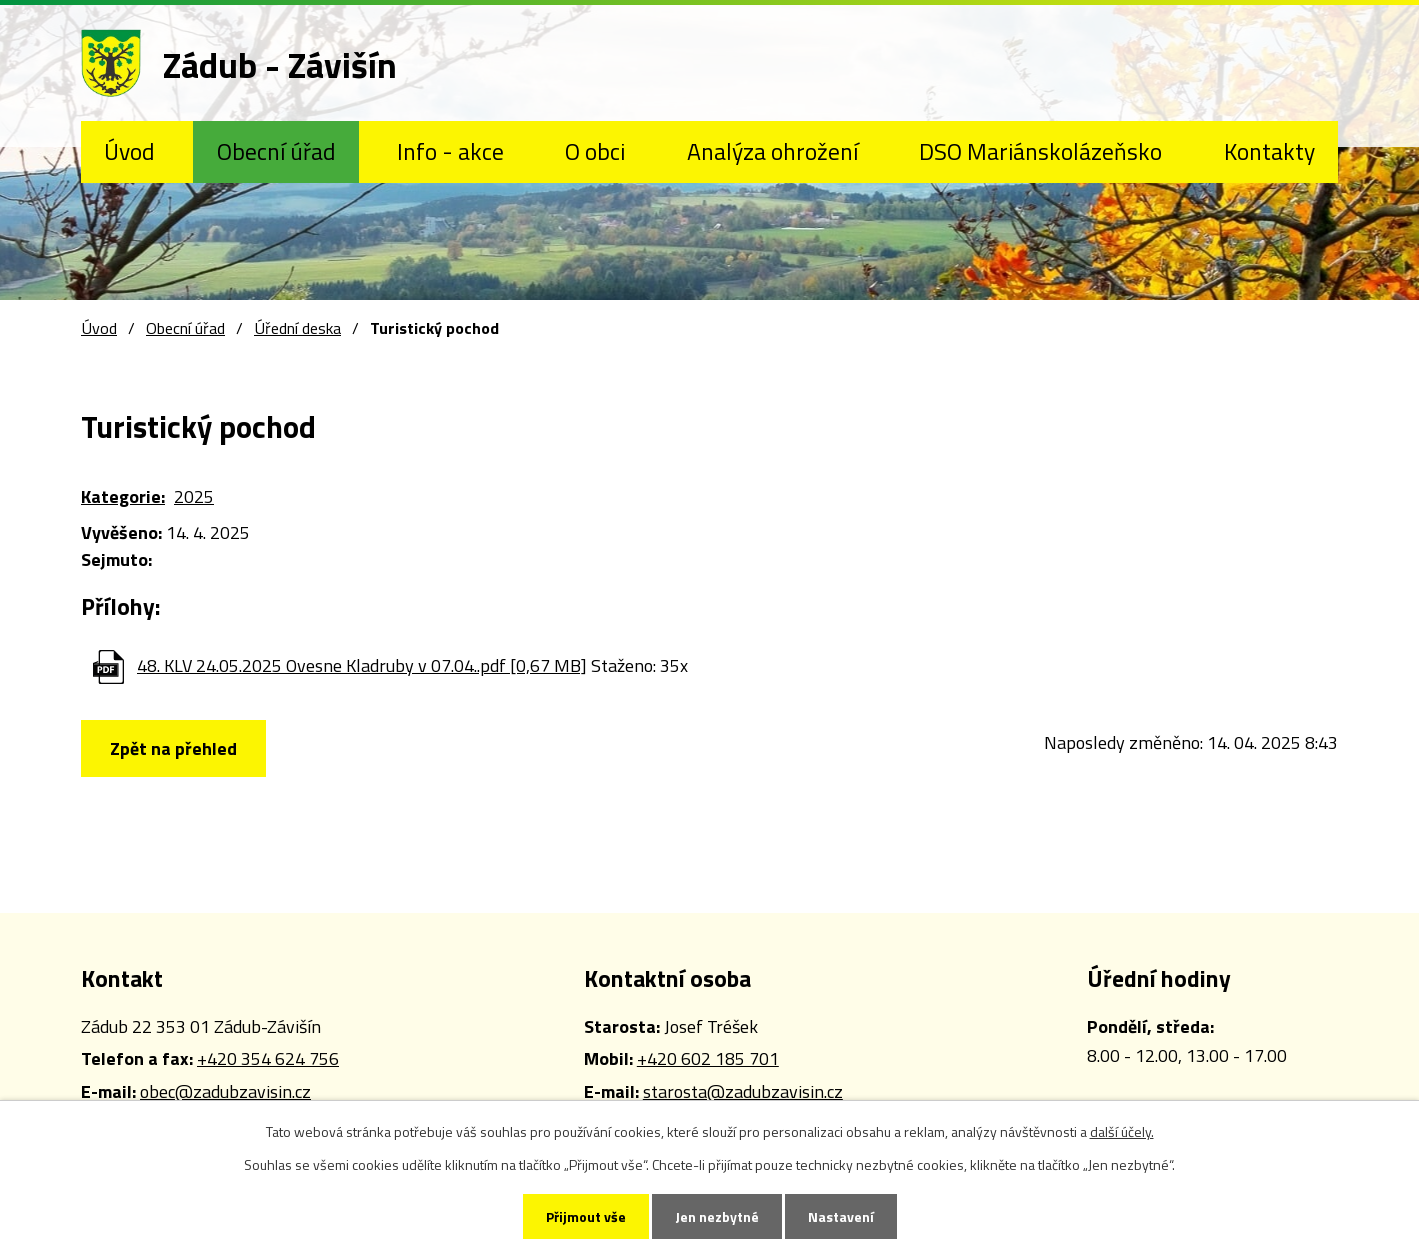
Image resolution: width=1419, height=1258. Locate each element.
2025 (194, 496)
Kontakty (1269, 151)
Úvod (129, 151)
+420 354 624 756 (268, 1058)
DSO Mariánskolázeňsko (1040, 151)
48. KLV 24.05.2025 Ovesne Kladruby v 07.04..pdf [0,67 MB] (362, 665)
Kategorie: (123, 496)
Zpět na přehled (173, 748)
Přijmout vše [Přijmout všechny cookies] (586, 1216)
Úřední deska (297, 328)
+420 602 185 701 (708, 1058)
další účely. (1122, 1131)
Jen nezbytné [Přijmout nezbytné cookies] (717, 1216)
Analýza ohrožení (772, 151)
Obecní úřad (276, 151)
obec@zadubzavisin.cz (225, 1091)
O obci (595, 151)
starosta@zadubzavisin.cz (743, 1091)
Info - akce (450, 151)
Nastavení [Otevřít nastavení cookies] (841, 1216)
